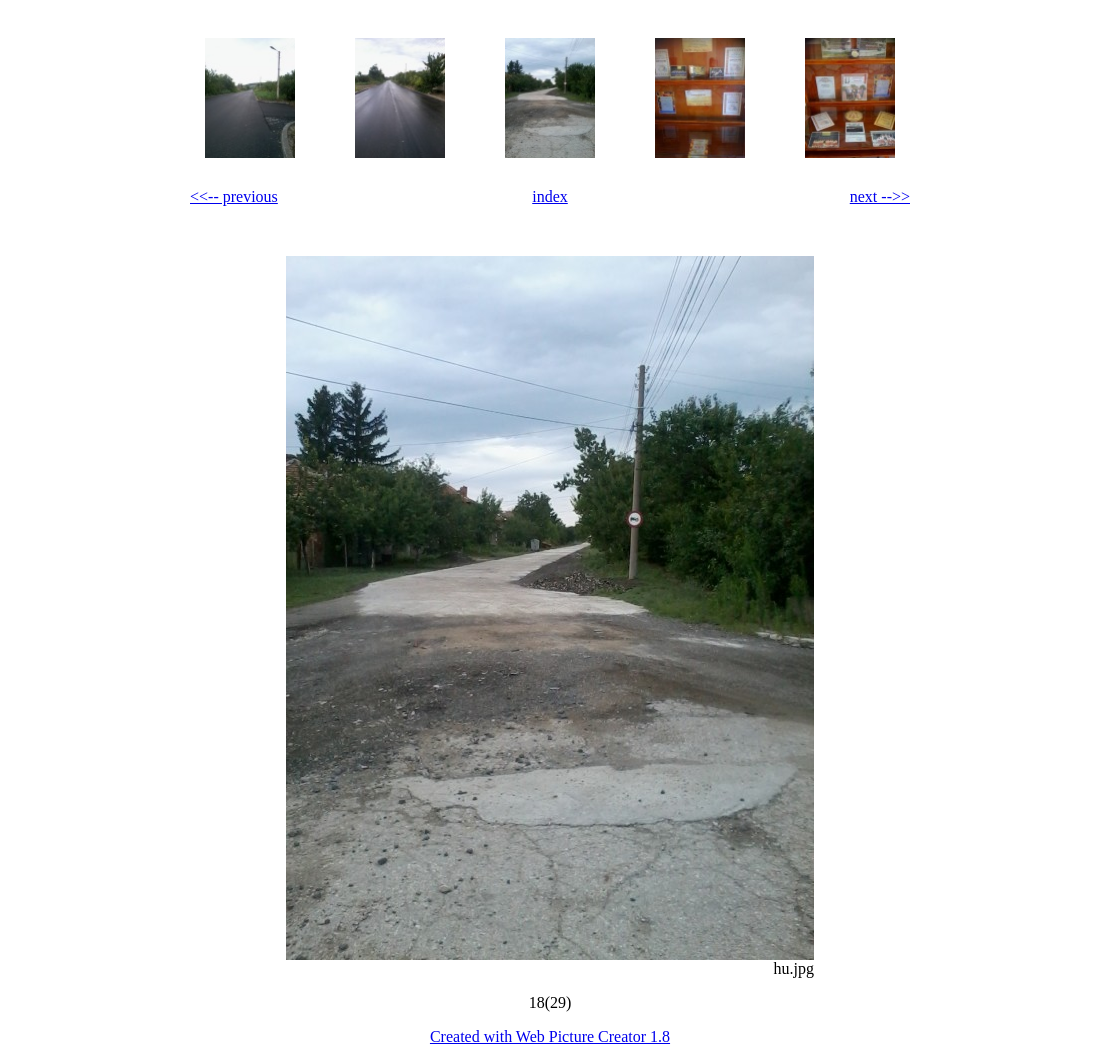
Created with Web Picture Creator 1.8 (550, 1036)
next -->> (880, 196)
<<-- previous (234, 196)
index (550, 196)
